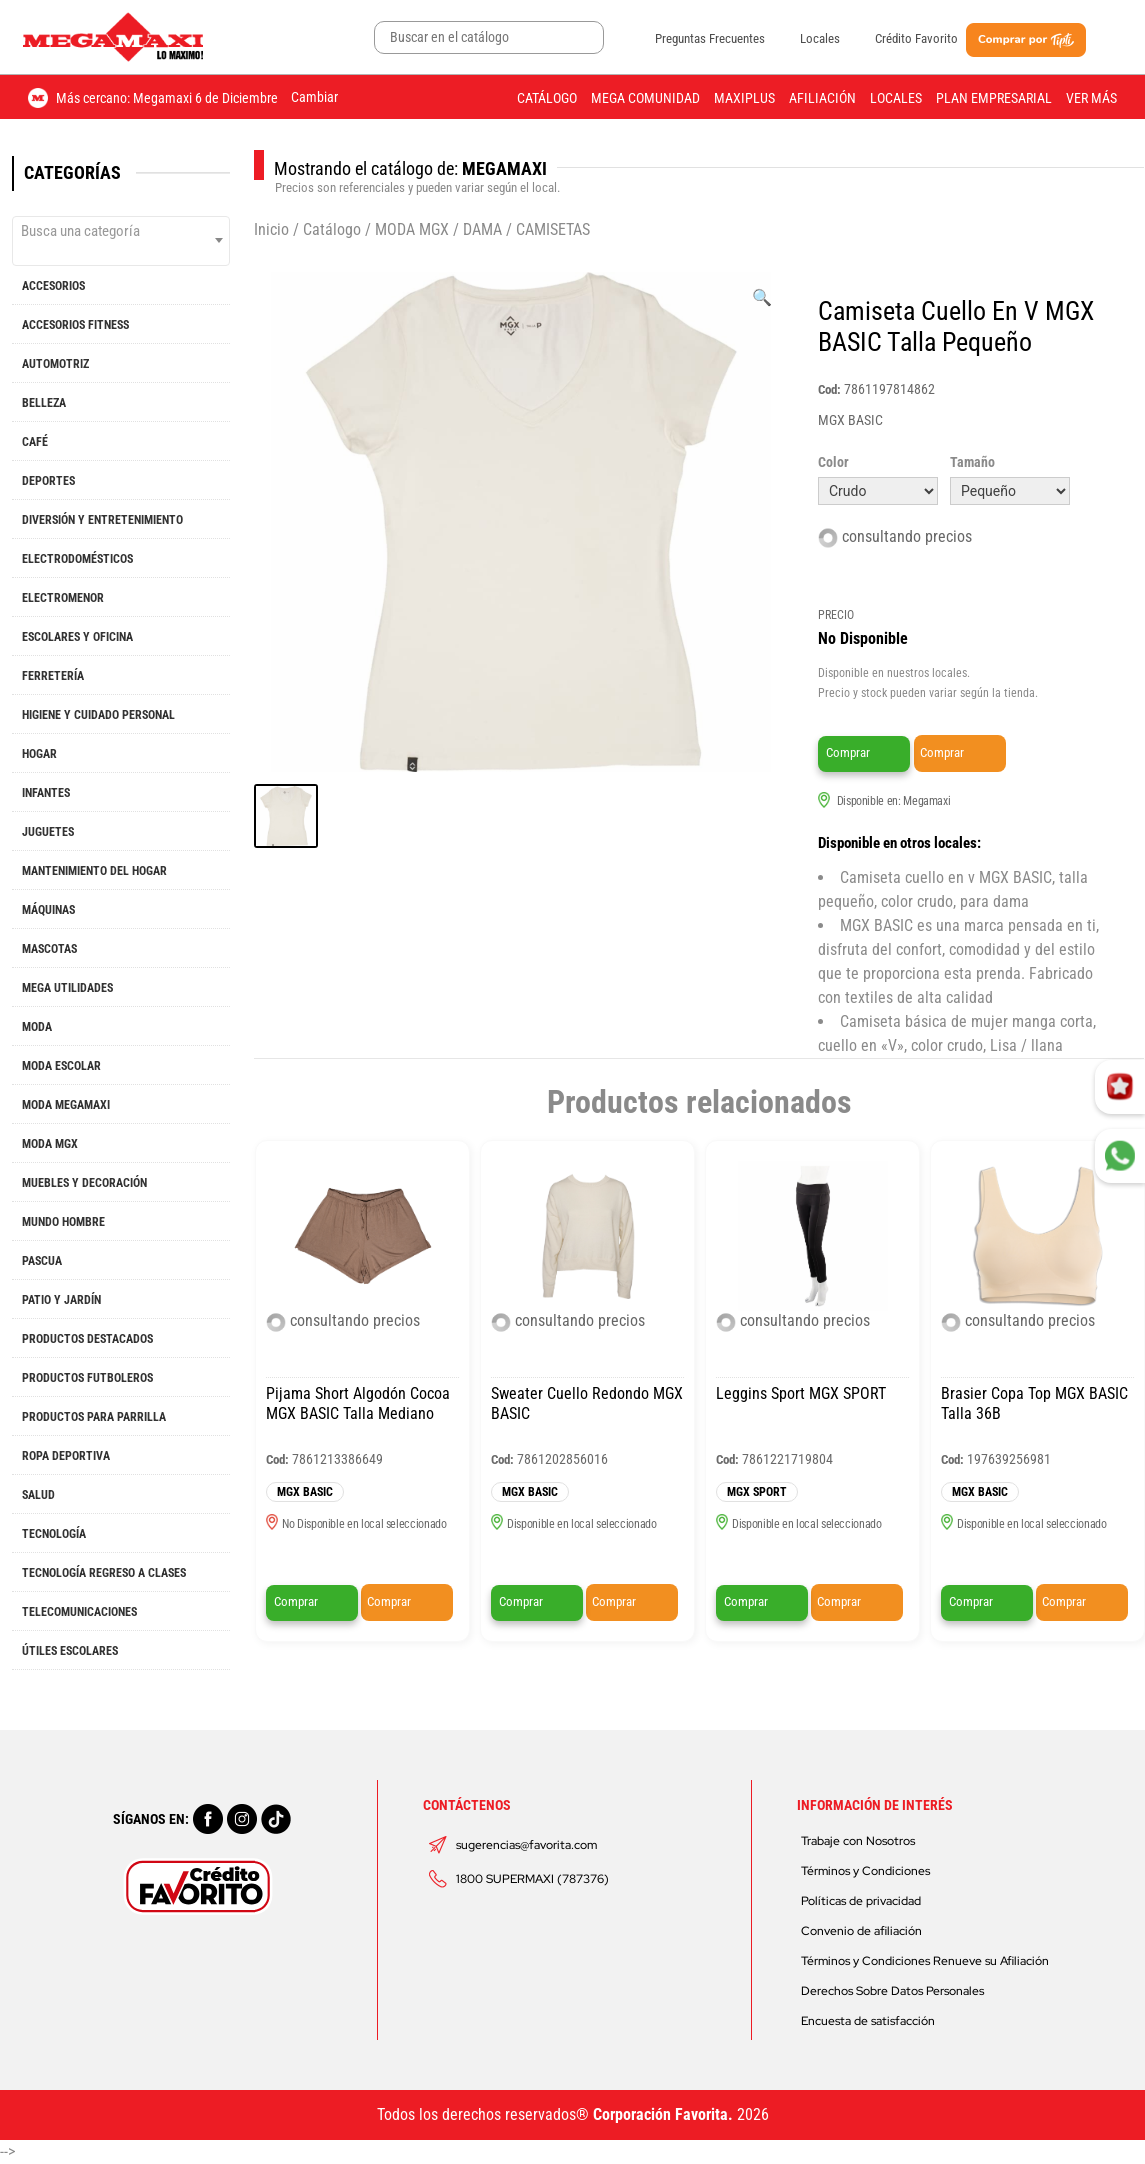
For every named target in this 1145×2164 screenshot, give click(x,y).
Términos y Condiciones (865, 1871)
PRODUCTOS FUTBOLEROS (87, 1378)
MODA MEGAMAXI (66, 1105)
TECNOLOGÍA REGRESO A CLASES (104, 1573)
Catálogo (547, 98)
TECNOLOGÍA (54, 1534)
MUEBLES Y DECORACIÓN (84, 1183)
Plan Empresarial (994, 98)
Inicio (271, 229)
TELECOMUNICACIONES (79, 1612)
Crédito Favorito (916, 38)
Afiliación (822, 98)
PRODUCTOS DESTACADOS (87, 1339)
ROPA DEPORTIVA (66, 1456)
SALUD (38, 1495)
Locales (820, 38)
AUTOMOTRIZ (55, 364)
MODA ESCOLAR (61, 1066)
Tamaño (972, 462)
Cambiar (314, 97)
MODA (37, 1027)
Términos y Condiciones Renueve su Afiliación (925, 1961)
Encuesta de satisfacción (868, 2021)
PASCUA (42, 1261)
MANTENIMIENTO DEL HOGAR (94, 871)
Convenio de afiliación (861, 1931)
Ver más (1091, 98)
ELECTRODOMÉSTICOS (77, 559)
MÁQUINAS (48, 910)
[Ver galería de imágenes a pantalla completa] (762, 298)
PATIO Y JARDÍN (61, 1300)
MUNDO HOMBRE (63, 1222)
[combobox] (121, 241)
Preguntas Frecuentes (710, 38)
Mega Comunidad (645, 98)
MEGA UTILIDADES (67, 988)
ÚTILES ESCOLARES (70, 1651)
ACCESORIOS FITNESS (75, 325)
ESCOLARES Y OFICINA (77, 637)
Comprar (848, 752)
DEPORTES (48, 481)
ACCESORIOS (53, 286)
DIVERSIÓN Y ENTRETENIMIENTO (102, 520)
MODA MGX (50, 1144)
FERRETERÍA (53, 676)
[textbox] (121, 231)
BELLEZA (44, 403)
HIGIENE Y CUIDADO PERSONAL (98, 715)
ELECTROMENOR (63, 598)
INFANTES (46, 793)
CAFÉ (35, 442)
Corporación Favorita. (663, 2114)
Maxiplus (744, 98)
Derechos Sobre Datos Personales (892, 1991)
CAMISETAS (553, 229)
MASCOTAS (49, 949)
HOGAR (39, 754)
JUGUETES (48, 832)
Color (833, 462)
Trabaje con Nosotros (858, 1841)
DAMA (482, 229)
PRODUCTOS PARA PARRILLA (94, 1417)
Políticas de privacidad (861, 1901)
